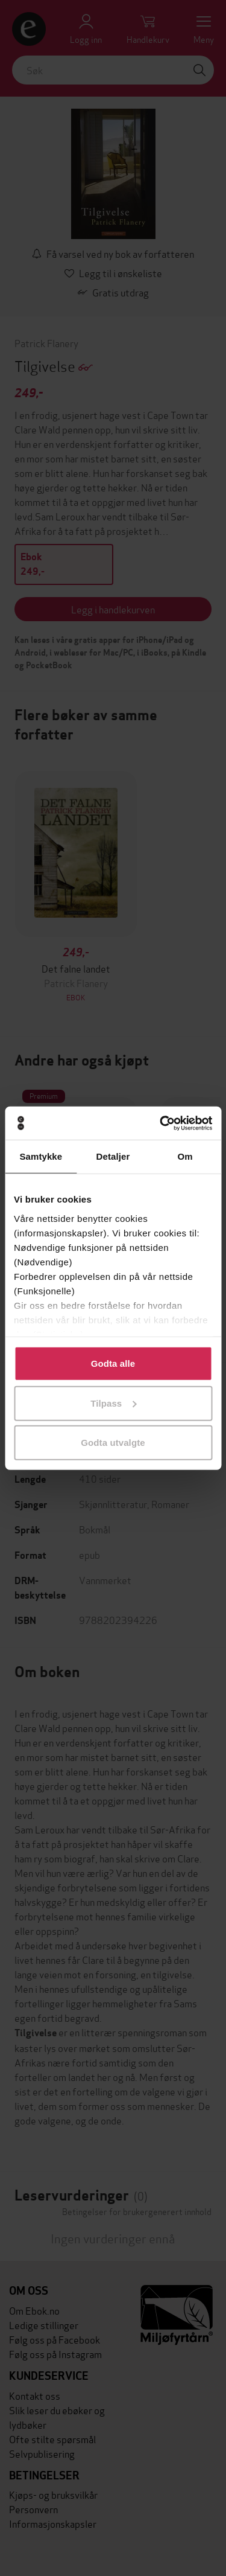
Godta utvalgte (113, 1442)
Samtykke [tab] (40, 1156)
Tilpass (113, 1403)
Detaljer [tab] (113, 1156)
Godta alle (113, 1363)
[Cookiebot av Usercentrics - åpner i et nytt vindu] (161, 1123)
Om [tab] (185, 1156)
